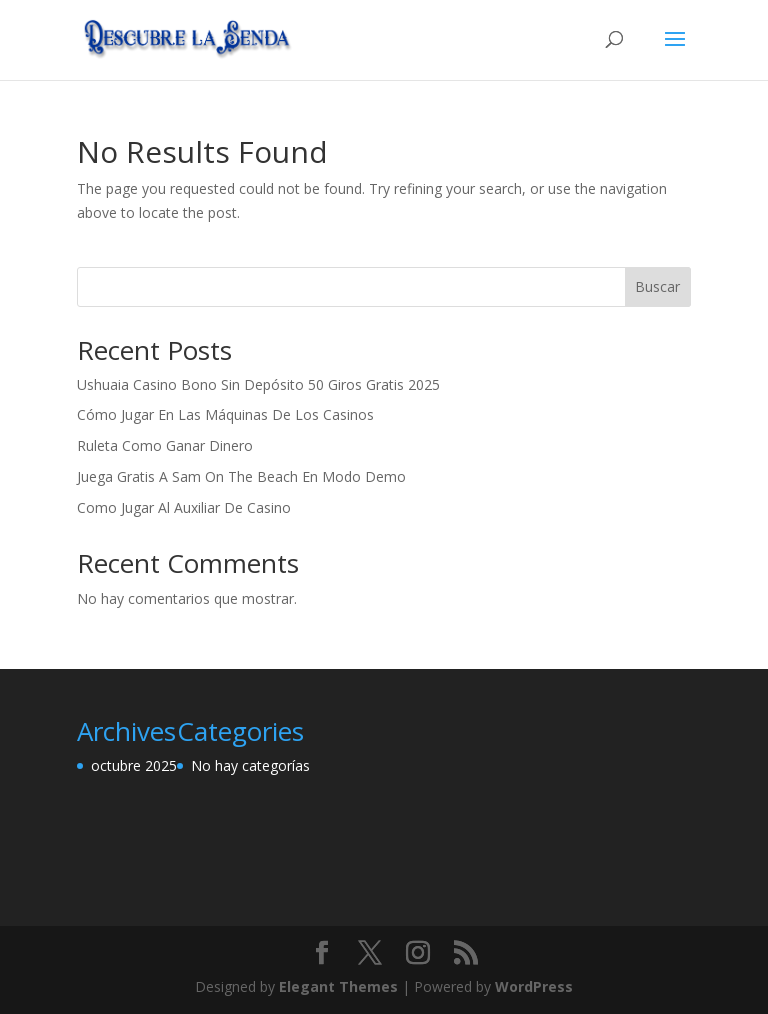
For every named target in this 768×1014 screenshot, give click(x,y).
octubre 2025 (134, 765)
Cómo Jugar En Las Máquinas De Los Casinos (225, 414)
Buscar (657, 286)
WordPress (534, 986)
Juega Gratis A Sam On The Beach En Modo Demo (241, 476)
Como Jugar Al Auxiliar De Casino (184, 507)
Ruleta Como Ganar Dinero (165, 445)
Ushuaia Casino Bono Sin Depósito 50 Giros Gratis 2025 (258, 384)
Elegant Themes (338, 986)
